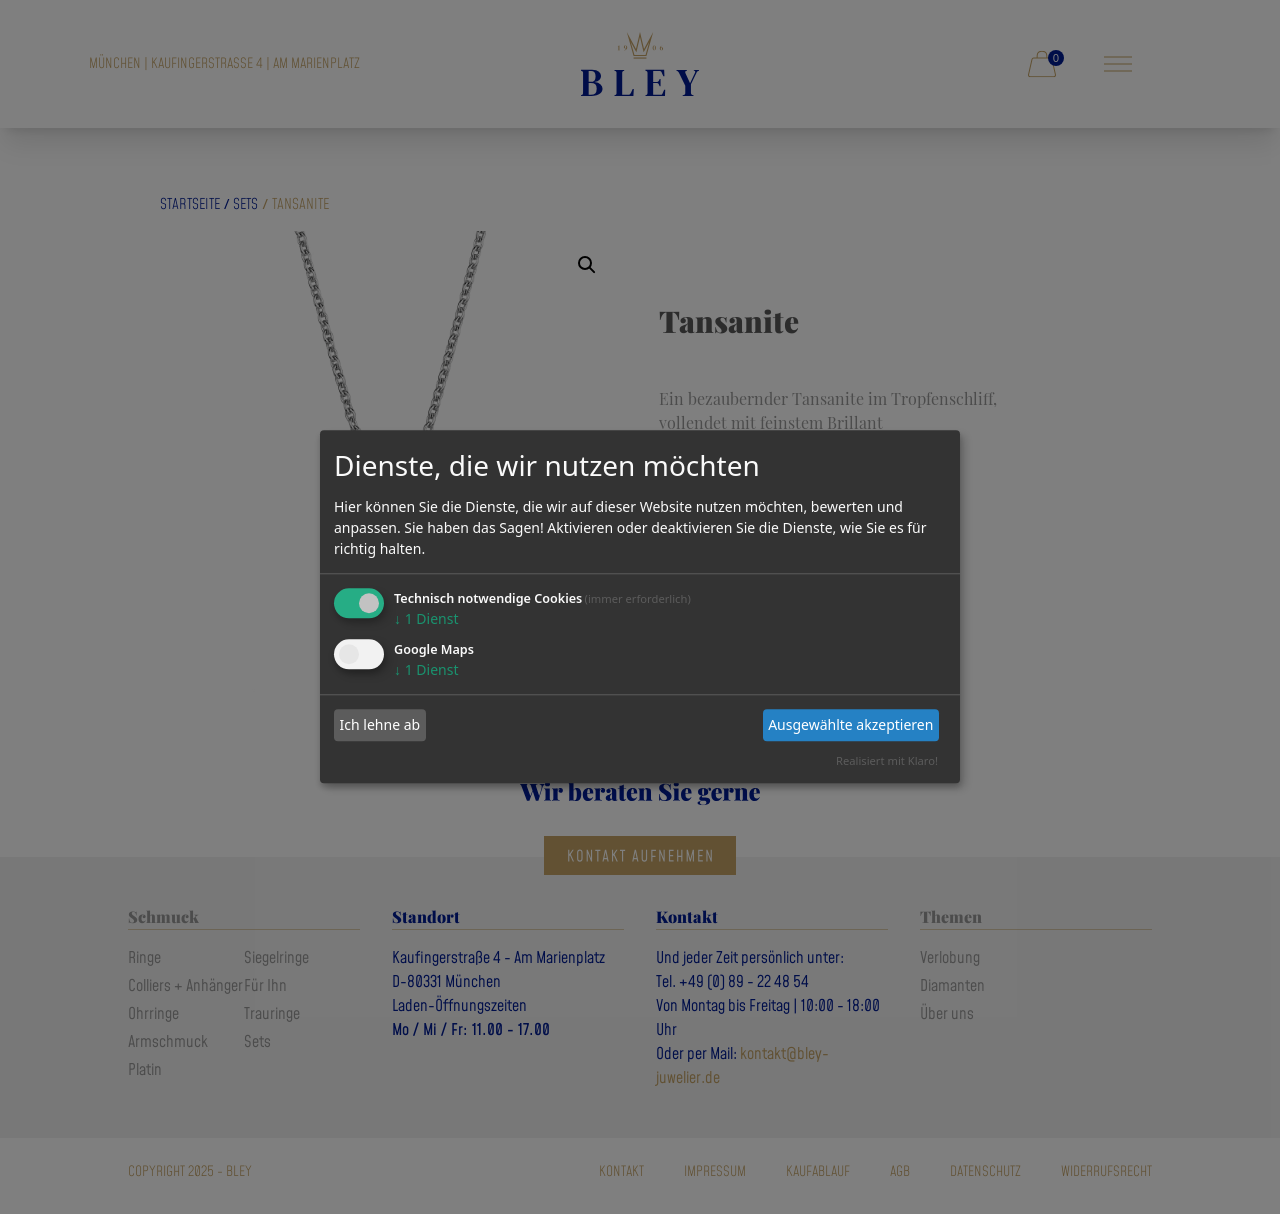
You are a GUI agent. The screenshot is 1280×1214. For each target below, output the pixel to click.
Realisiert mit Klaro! (887, 760)
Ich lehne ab (380, 724)
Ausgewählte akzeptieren (850, 724)
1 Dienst (426, 618)
